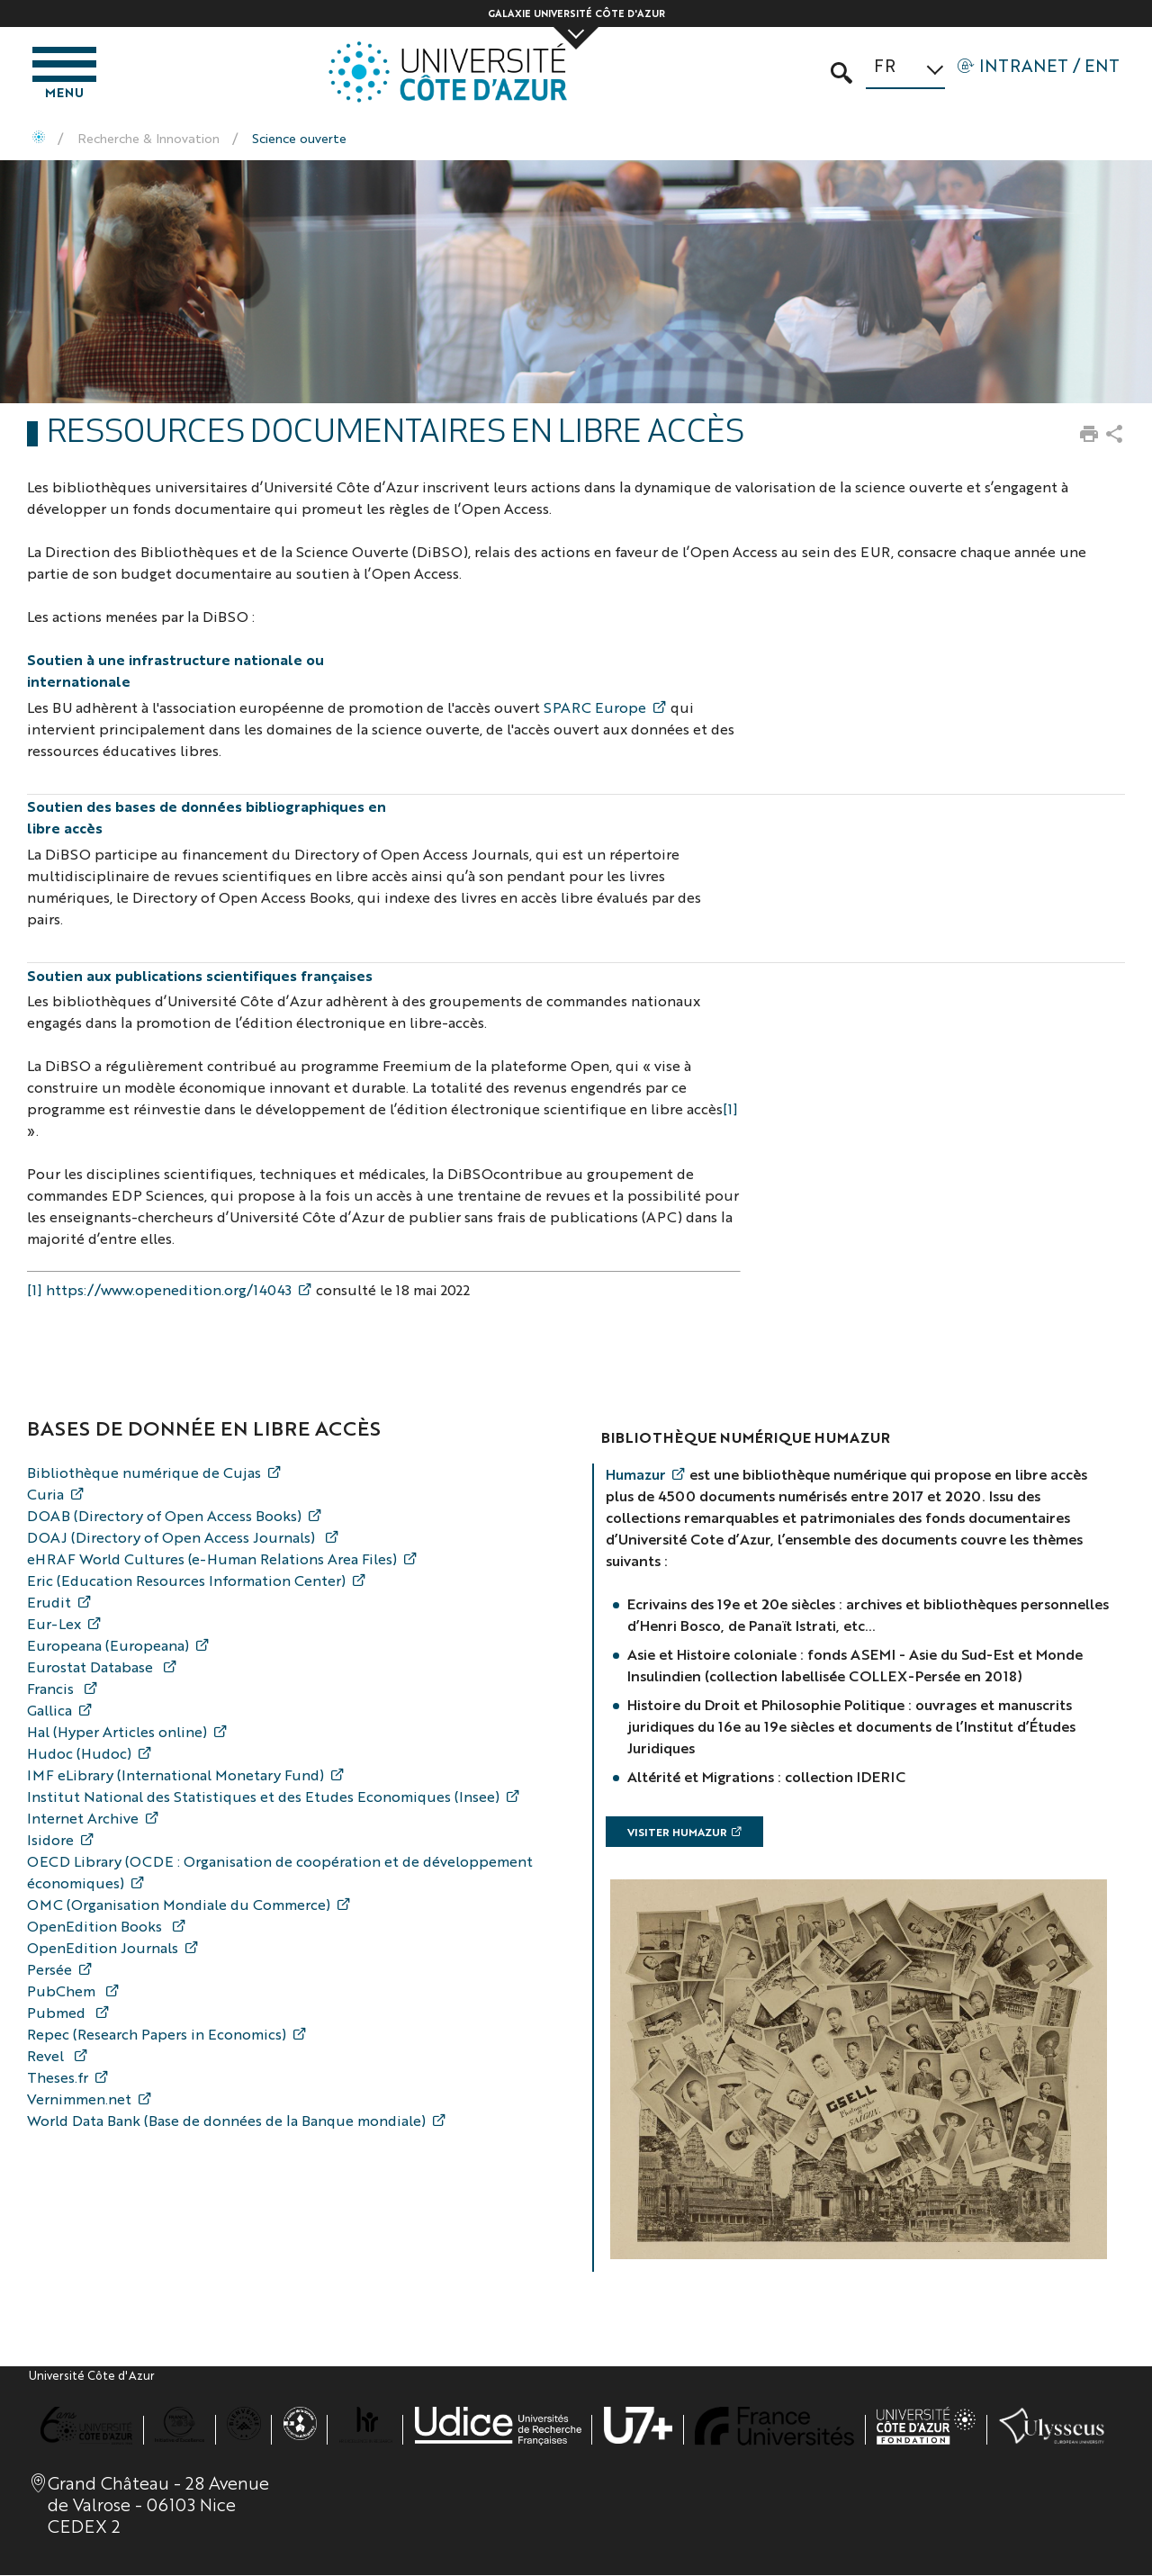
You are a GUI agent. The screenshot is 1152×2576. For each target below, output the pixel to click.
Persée (49, 1970)
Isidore (50, 1841)
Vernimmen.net (79, 2100)
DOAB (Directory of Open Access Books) (164, 1517)
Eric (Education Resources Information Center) (186, 1581)
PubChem (63, 1992)
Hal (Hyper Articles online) (117, 1733)
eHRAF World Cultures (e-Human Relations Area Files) (212, 1560)
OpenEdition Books (96, 1927)
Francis (52, 1689)
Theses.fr (57, 2078)
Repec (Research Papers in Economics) (156, 2035)
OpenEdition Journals (102, 1949)
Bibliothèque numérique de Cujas (144, 1473)
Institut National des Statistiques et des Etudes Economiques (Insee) (263, 1797)
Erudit (49, 1603)
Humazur (636, 1475)
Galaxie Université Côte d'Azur (576, 13)
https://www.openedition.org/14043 (169, 1291)
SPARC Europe (595, 708)
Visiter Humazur (677, 1833)
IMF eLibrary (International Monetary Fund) (175, 1776)
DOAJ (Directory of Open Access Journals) (173, 1538)
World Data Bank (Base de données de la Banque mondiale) (226, 2121)
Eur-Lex (54, 1625)
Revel (47, 2057)
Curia (45, 1495)
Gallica (49, 1711)
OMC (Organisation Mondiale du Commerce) (178, 1905)
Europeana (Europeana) (108, 1646)
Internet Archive (83, 1819)
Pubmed (58, 2013)
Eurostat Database (92, 1668)
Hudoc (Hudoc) (79, 1754)
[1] (730, 1110)
